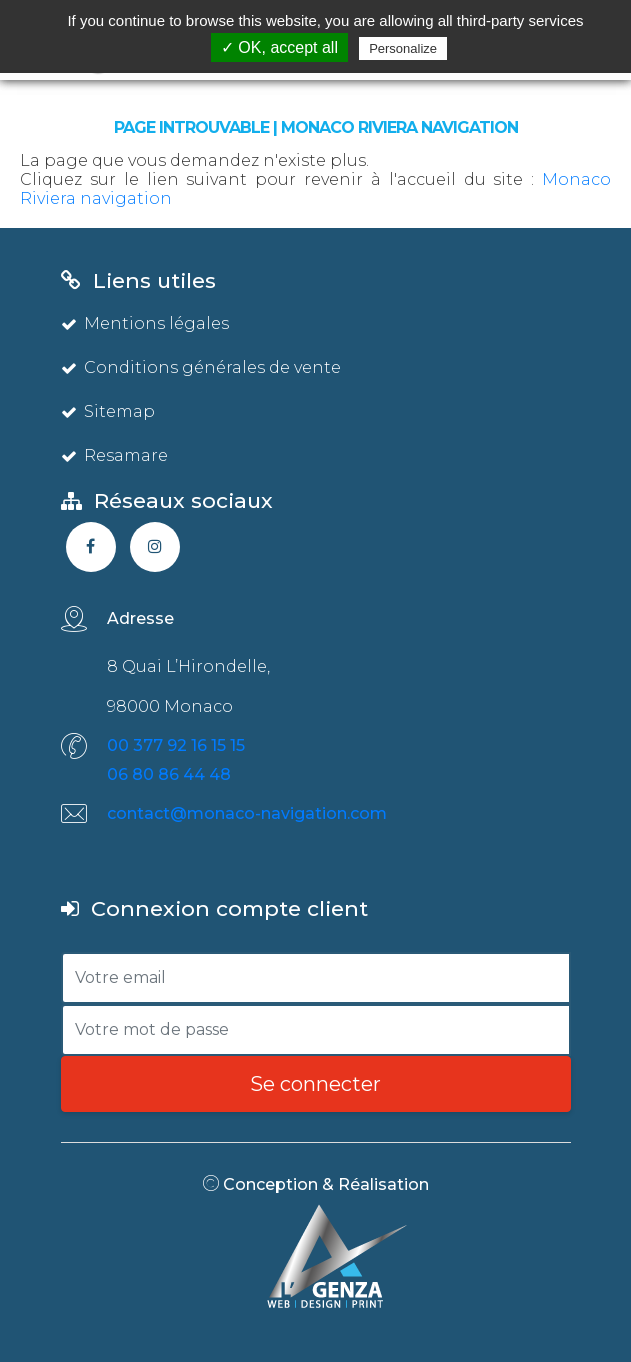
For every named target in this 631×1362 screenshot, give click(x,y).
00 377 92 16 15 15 (176, 745)
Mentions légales (145, 323)
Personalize (403, 48)
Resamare (114, 455)
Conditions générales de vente (201, 367)
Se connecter (315, 1084)
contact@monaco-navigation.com (247, 813)
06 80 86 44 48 (169, 774)
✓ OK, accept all (279, 47)
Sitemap (108, 411)
